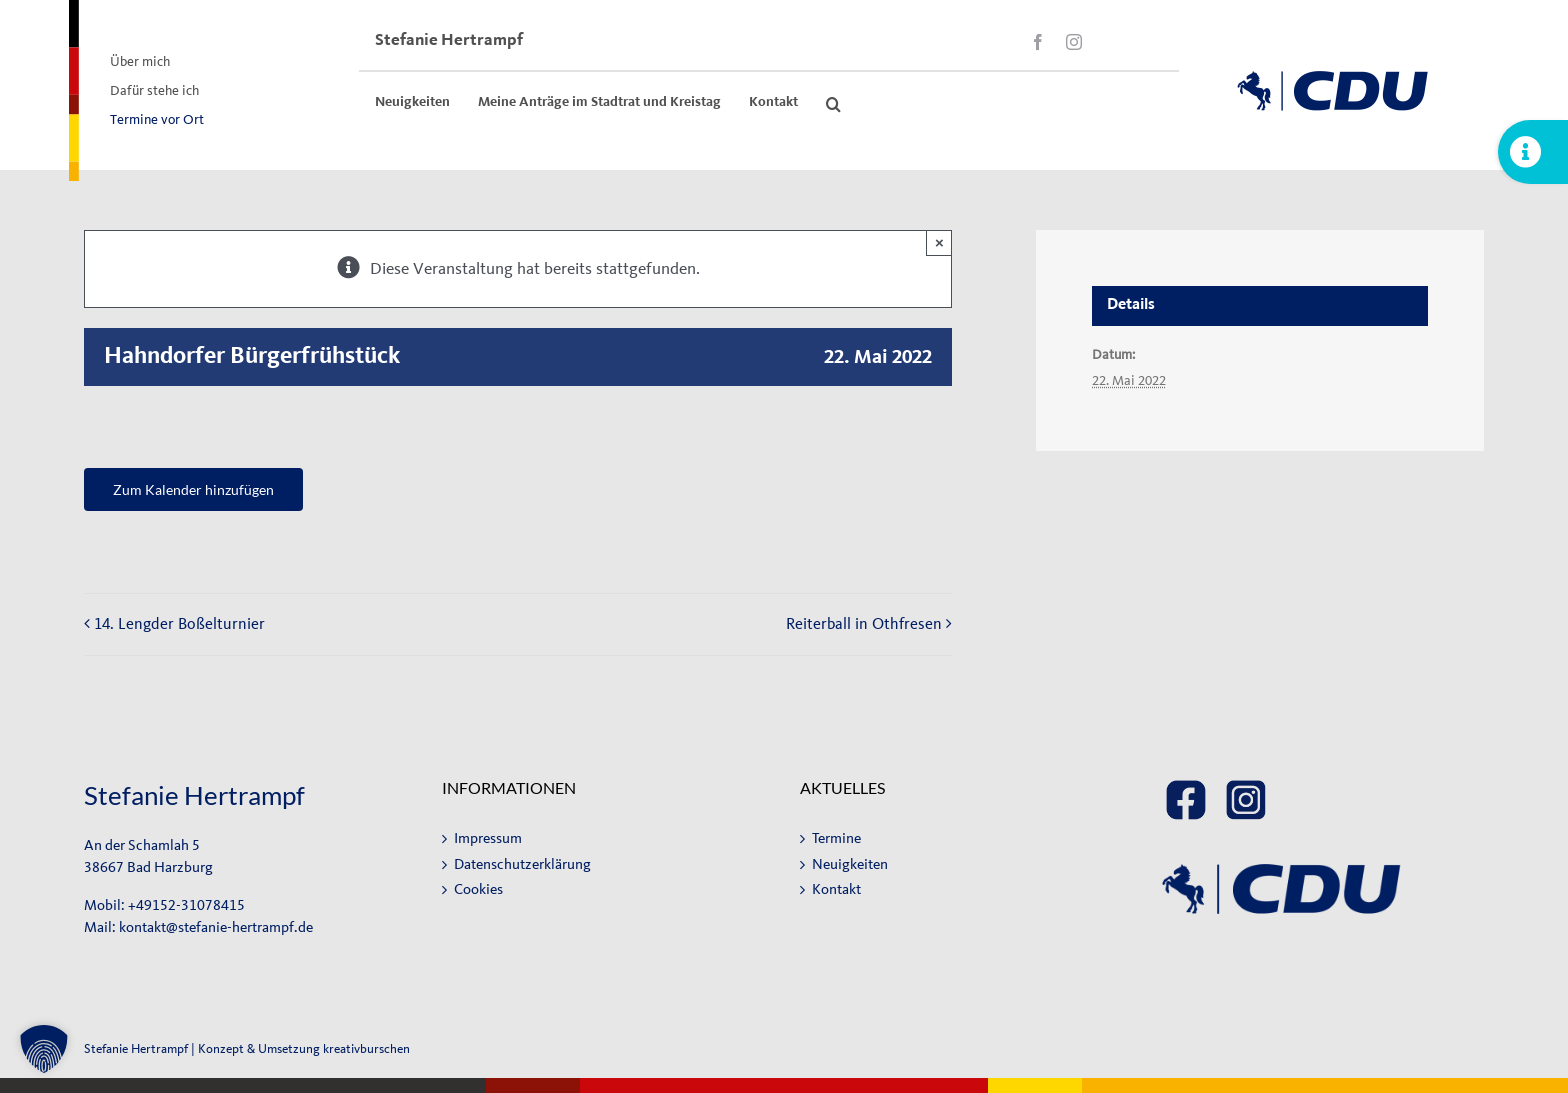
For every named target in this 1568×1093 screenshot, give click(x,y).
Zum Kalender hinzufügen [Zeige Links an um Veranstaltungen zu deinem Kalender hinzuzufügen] (193, 489)
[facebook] (1038, 42)
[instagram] (1074, 42)
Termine (836, 838)
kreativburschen (366, 1048)
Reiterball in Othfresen (864, 623)
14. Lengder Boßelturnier (179, 623)
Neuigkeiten (850, 864)
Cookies (478, 889)
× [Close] (939, 242)
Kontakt (836, 889)
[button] (833, 104)
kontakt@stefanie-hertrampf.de (216, 927)
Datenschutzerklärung (522, 864)
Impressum (488, 838)
